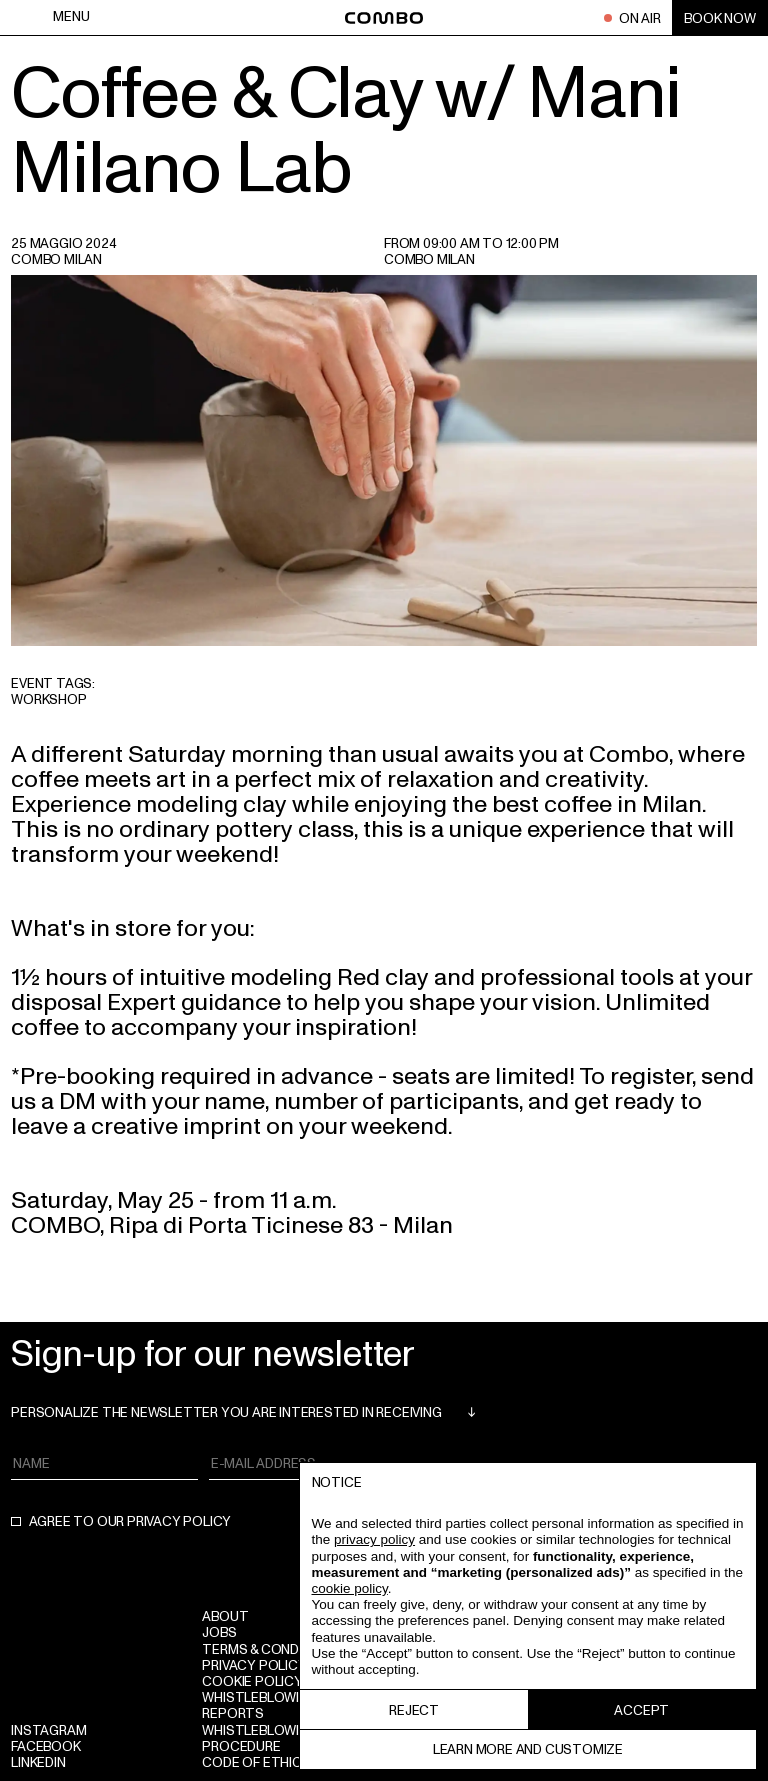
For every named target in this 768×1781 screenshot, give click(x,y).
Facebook (45, 1745)
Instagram (48, 1729)
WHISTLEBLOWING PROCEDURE (259, 1737)
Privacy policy (254, 1664)
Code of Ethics (256, 1761)
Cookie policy (252, 1680)
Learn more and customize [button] (528, 1748)
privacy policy (179, 1520)
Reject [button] (414, 1709)
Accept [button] (641, 1709)
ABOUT (225, 1615)
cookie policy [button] (350, 1588)
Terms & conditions (272, 1648)
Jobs (219, 1631)
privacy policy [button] (374, 1539)
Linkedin (38, 1761)
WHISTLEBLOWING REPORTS (259, 1704)
